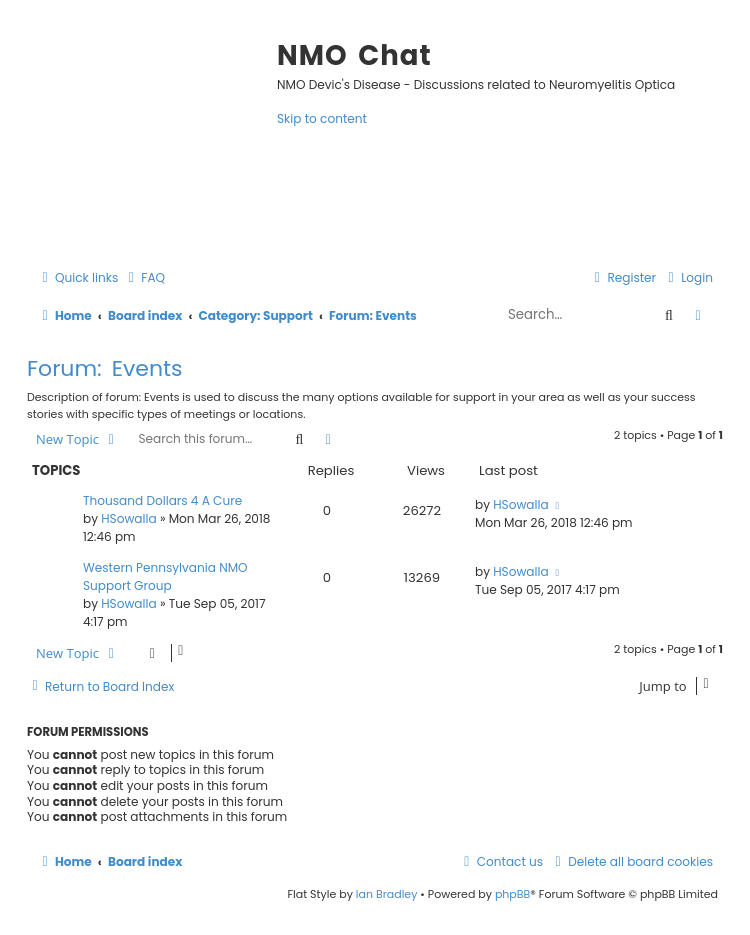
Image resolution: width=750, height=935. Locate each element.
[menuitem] (144, 277)
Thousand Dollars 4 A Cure (162, 500)
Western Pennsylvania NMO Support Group (165, 576)
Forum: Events (105, 368)
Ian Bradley (387, 894)
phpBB (512, 894)
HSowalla (128, 518)
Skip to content (322, 118)
